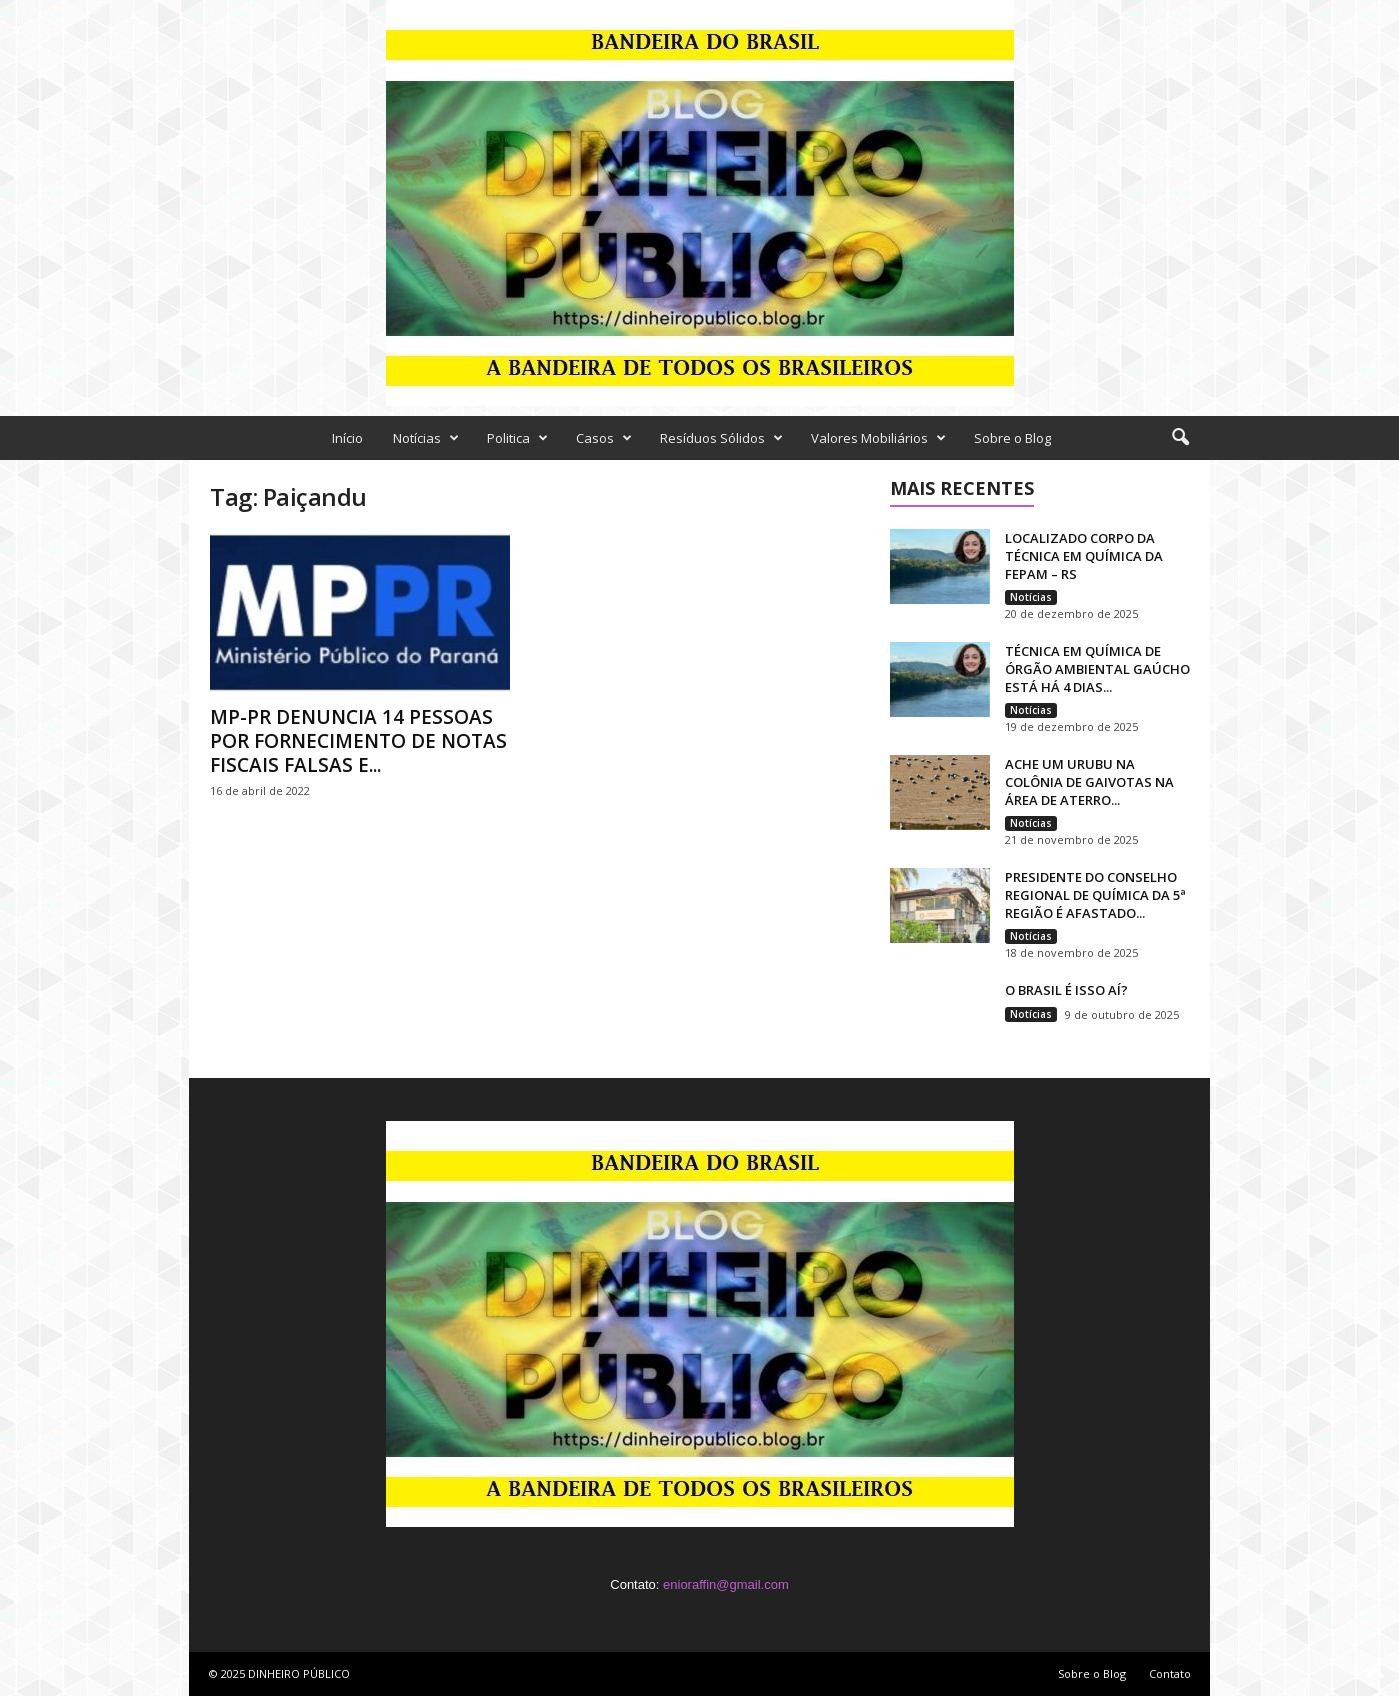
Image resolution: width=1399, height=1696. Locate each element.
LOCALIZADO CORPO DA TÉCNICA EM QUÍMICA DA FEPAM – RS (1084, 556)
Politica (517, 438)
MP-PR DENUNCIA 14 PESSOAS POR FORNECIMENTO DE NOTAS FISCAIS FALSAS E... (358, 741)
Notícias (426, 438)
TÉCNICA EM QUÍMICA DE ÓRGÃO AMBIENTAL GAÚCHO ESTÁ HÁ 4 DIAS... (1097, 669)
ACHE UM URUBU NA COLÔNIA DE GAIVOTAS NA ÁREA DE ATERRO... (1089, 782)
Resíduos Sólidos (721, 438)
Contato (1170, 1673)
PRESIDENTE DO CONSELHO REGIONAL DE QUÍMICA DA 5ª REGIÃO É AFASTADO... (1095, 895)
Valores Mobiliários (878, 438)
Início (347, 438)
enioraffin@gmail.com (726, 1584)
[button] (1180, 438)
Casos (604, 438)
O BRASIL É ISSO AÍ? (1066, 990)
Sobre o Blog (1012, 438)
